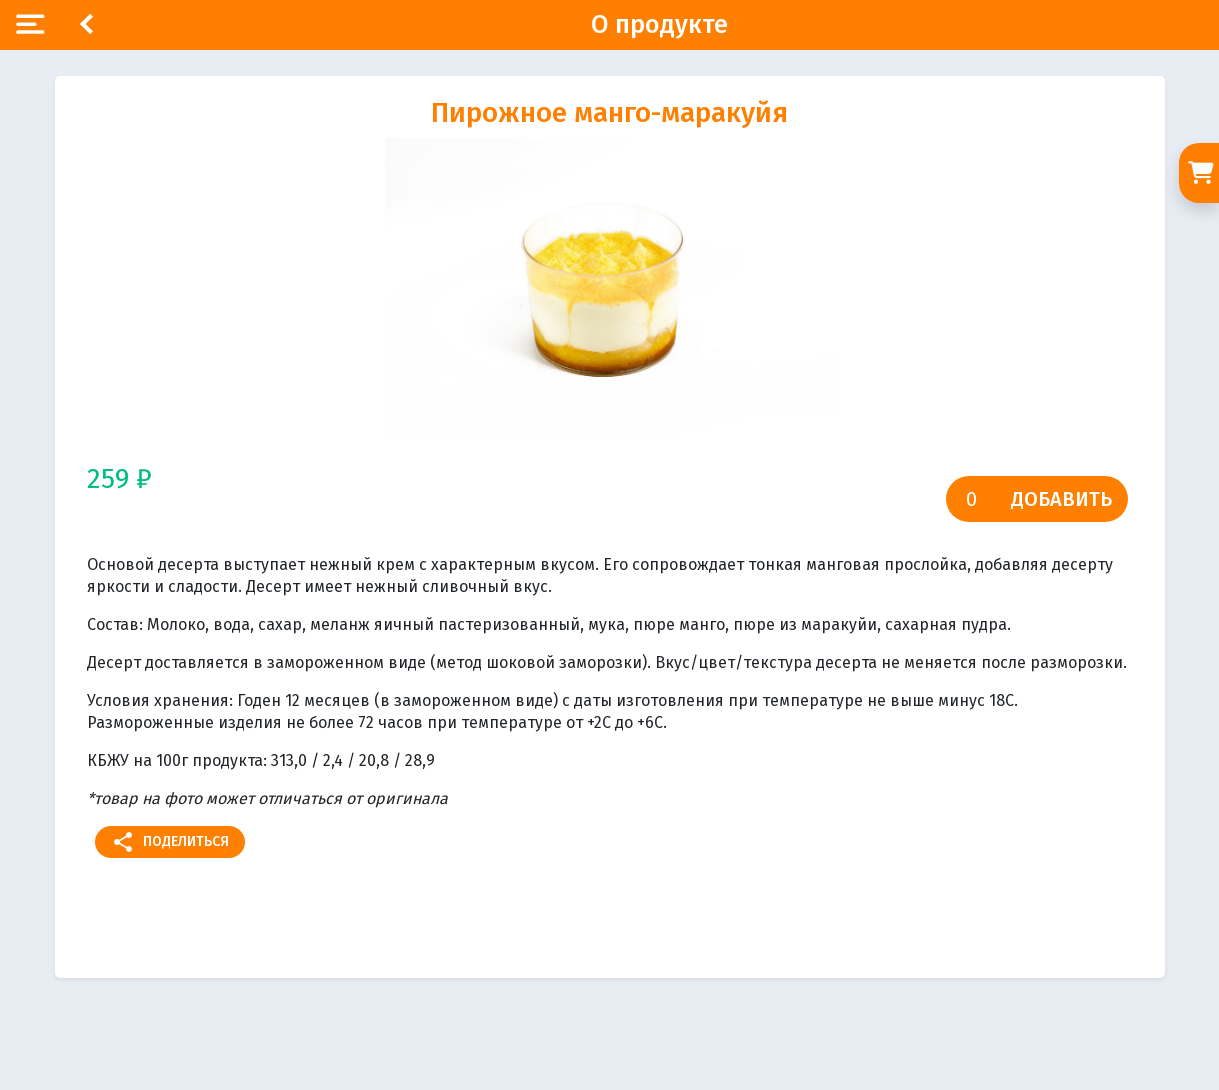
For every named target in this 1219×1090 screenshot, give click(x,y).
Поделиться (170, 842)
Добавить (1061, 499)
